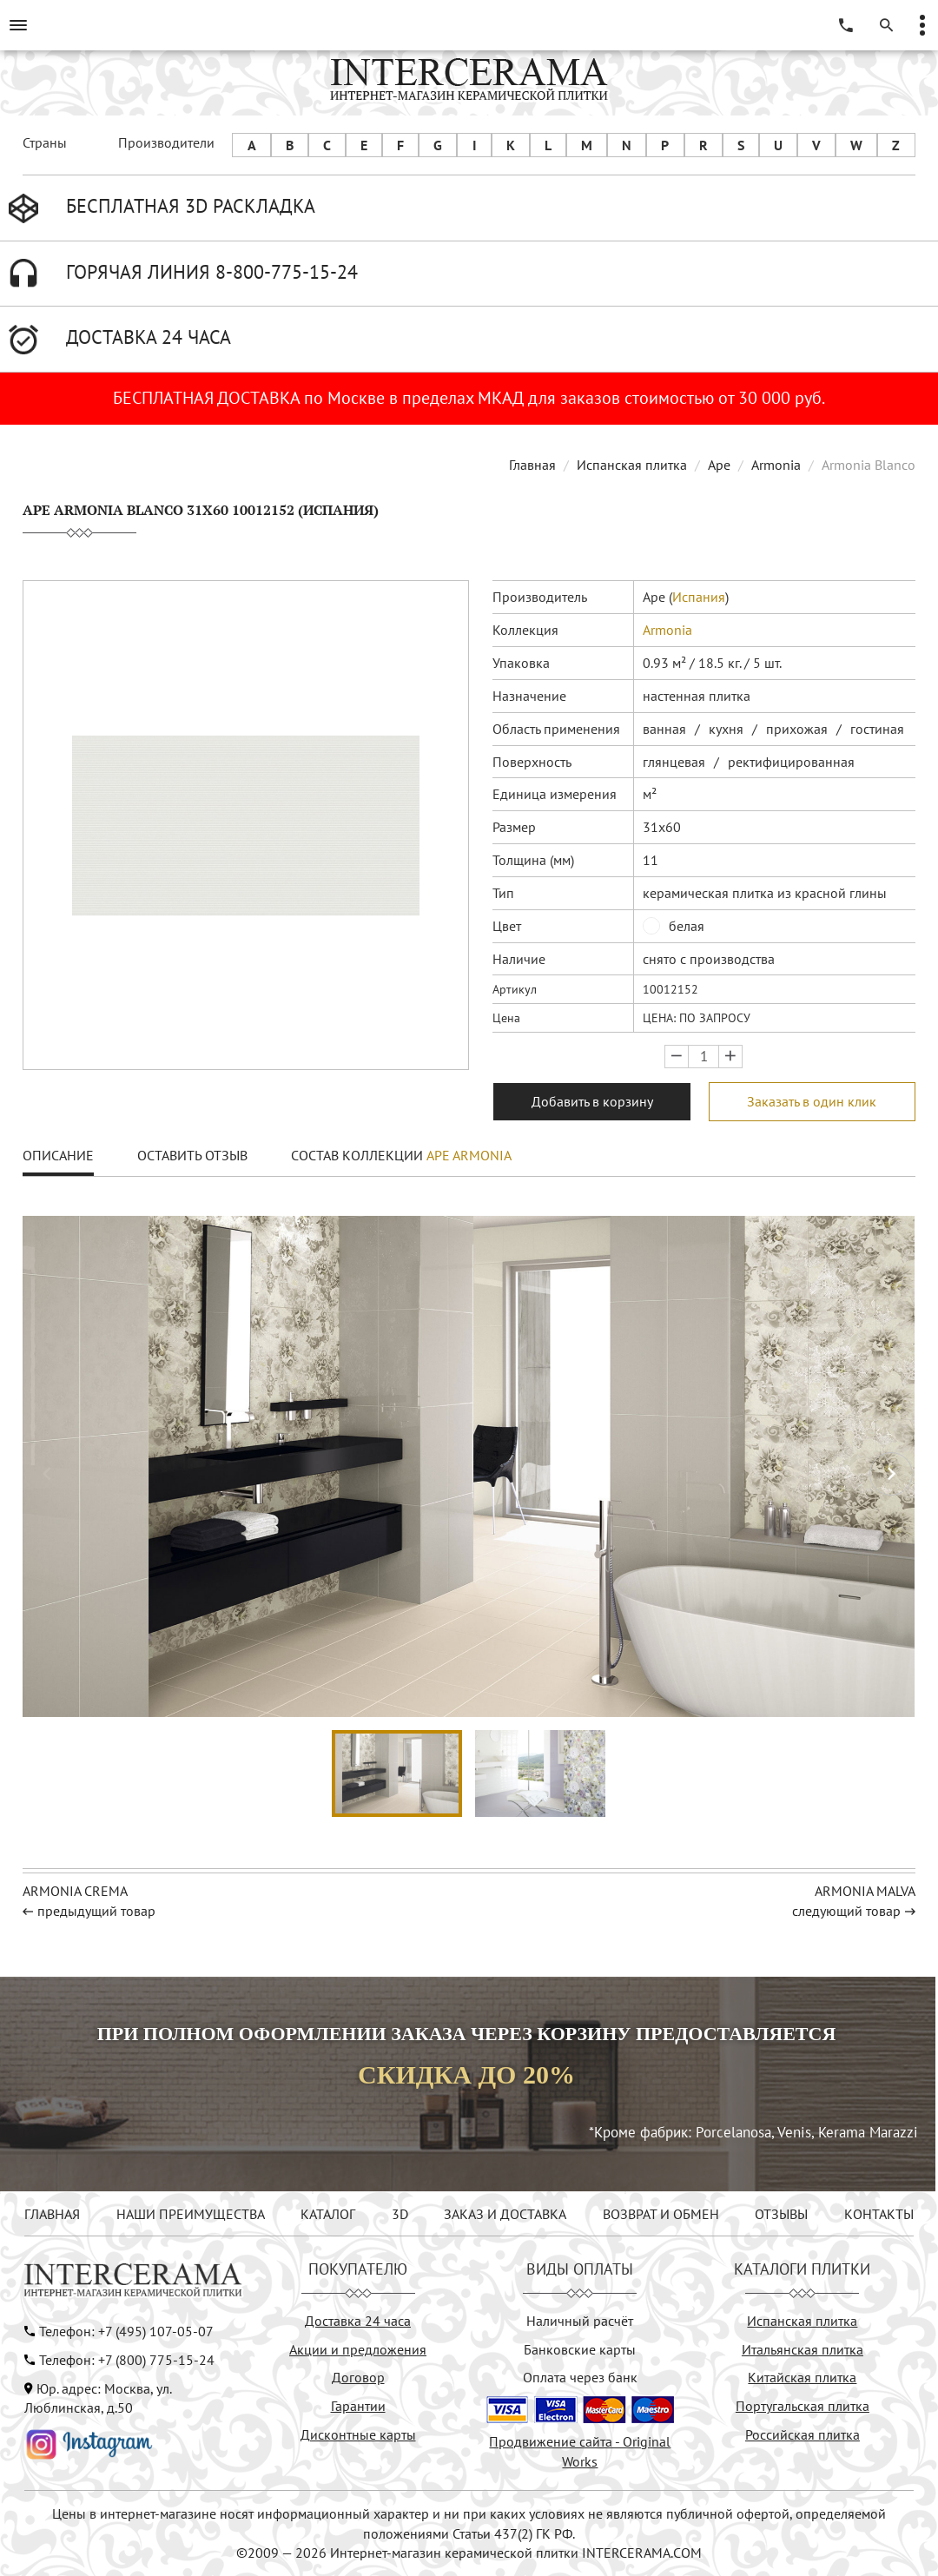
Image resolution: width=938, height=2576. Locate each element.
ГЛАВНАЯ (52, 2214)
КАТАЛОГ (328, 2214)
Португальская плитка (802, 2405)
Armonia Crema (75, 1890)
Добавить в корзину (592, 1101)
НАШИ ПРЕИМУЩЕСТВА (190, 2214)
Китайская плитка (802, 2377)
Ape (719, 464)
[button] (891, 1474)
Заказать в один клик (811, 1101)
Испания (698, 596)
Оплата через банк (580, 2377)
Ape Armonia (469, 1155)
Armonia (776, 464)
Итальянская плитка (802, 2349)
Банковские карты (580, 2349)
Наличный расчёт (579, 2320)
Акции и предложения (357, 2349)
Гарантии (358, 2405)
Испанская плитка (632, 464)
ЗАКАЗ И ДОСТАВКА (505, 2214)
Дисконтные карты (358, 2434)
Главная (532, 464)
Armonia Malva (865, 1890)
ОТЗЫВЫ (781, 2214)
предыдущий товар (96, 1910)
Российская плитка (802, 2434)
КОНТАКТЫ (879, 2214)
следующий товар (846, 1910)
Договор (358, 2377)
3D (400, 2214)
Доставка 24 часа (358, 2320)
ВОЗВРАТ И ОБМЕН (661, 2214)
